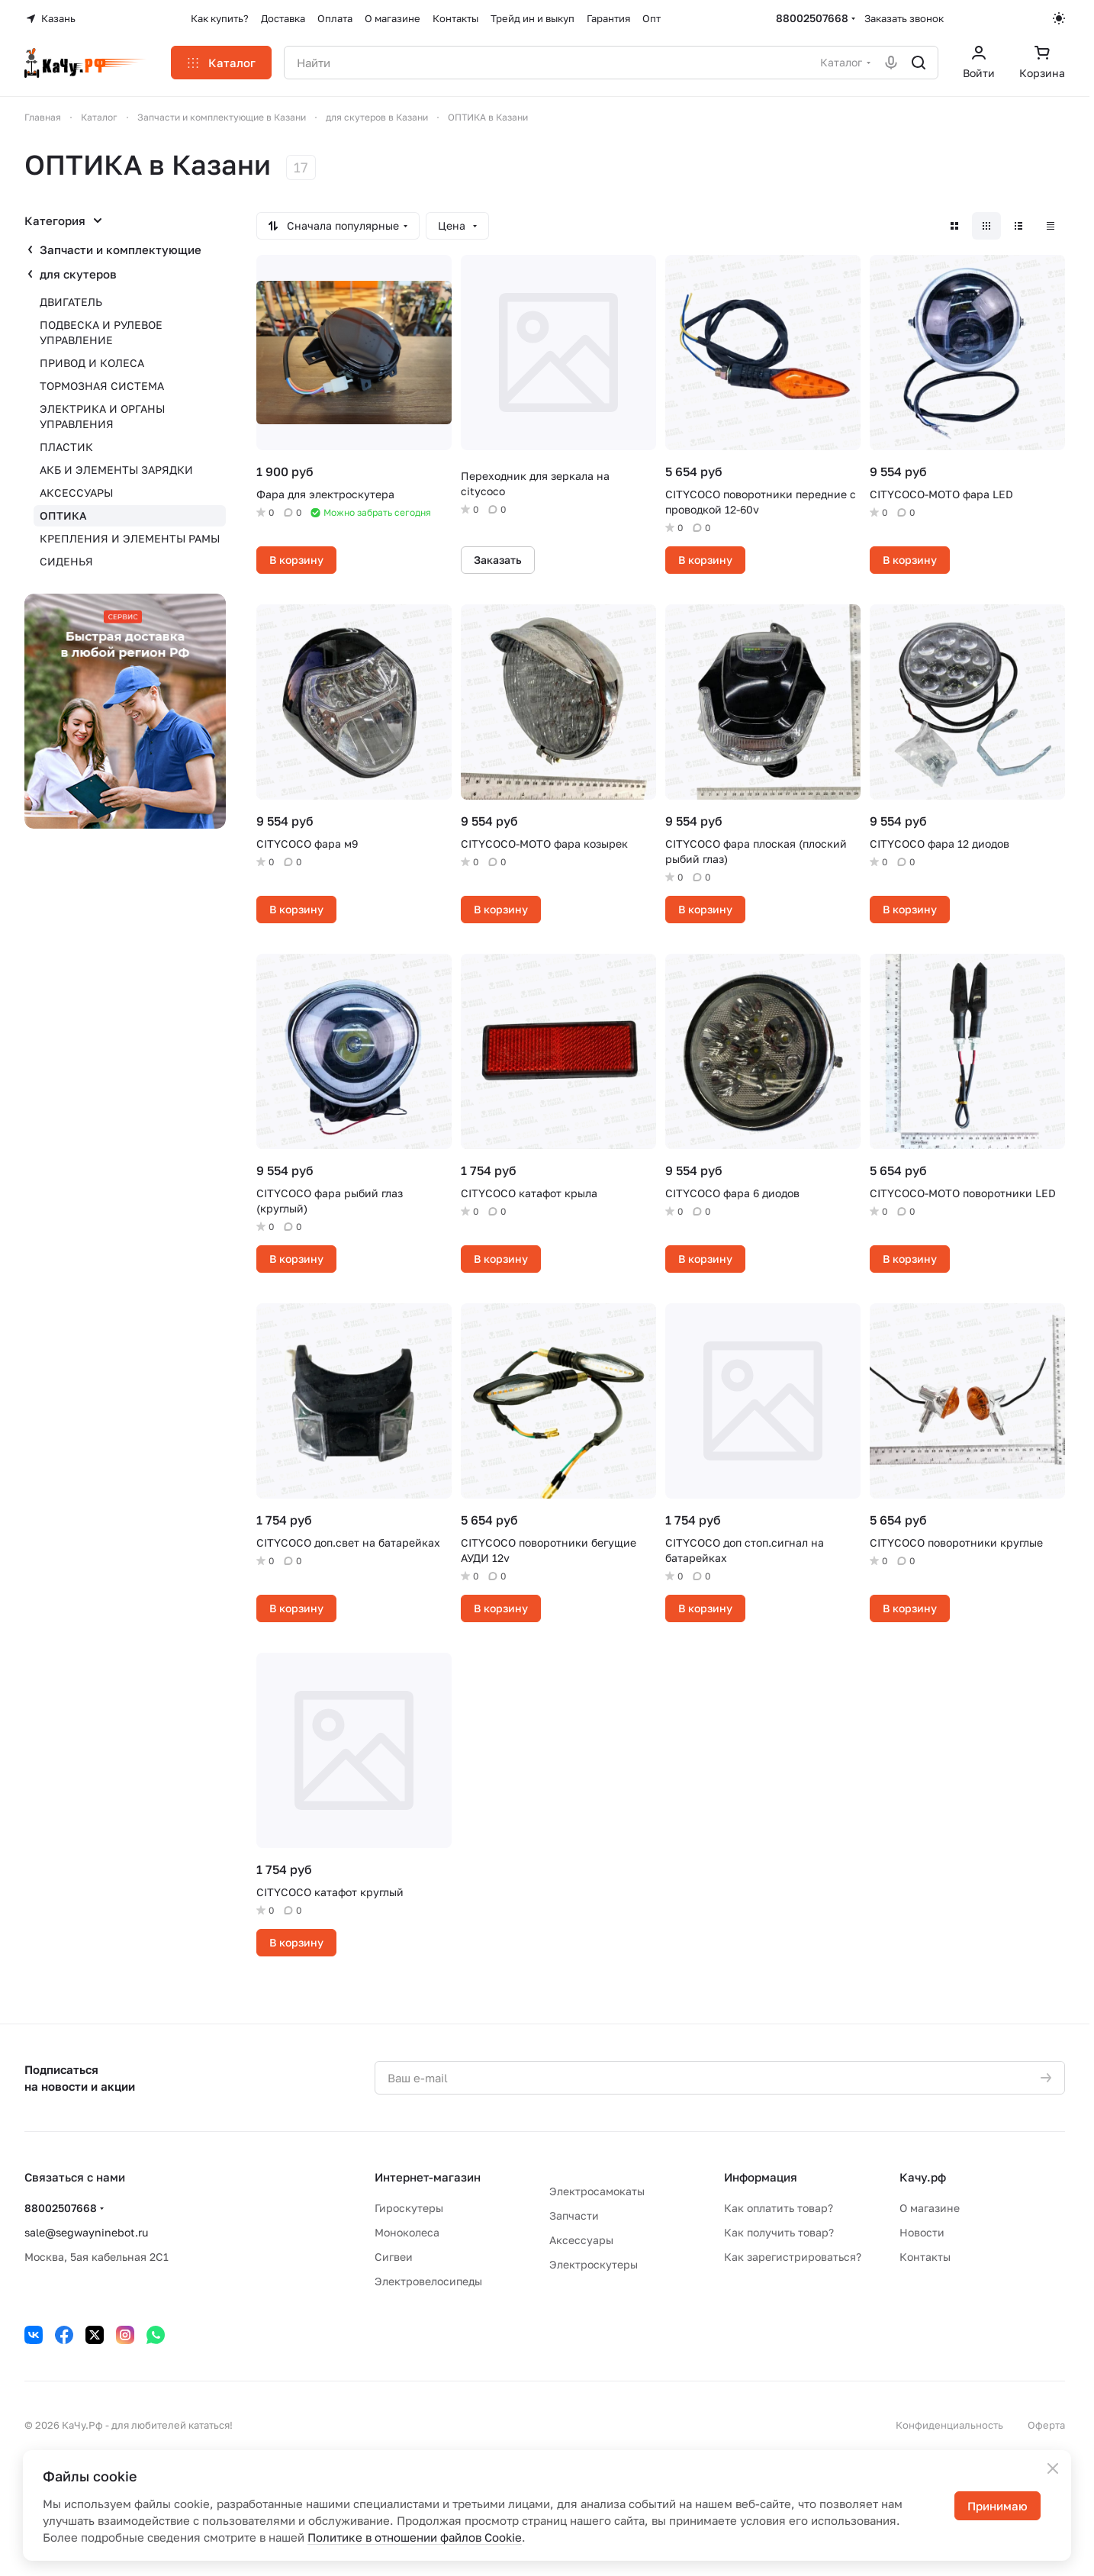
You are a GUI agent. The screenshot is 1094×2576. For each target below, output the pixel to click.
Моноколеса (407, 2232)
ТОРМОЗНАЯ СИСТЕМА (102, 385)
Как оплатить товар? (778, 2207)
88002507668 (812, 17)
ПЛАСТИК (66, 446)
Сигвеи (394, 2256)
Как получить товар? (779, 2232)
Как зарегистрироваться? (792, 2256)
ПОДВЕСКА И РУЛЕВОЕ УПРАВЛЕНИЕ (101, 332)
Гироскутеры (409, 2207)
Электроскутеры (593, 2264)
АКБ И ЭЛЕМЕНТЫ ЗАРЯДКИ (116, 469)
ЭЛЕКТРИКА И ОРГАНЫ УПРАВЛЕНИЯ (102, 416)
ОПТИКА (63, 515)
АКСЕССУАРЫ (76, 492)
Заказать (498, 559)
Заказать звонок (904, 18)
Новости (921, 2232)
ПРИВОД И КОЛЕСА (92, 362)
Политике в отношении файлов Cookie (414, 2537)
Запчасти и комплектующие (120, 249)
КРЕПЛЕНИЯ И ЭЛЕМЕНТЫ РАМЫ (130, 538)
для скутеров (78, 274)
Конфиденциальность (949, 2425)
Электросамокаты (597, 2191)
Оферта (1046, 2425)
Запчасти (574, 2215)
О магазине (929, 2207)
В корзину (296, 559)
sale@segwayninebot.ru (86, 2232)
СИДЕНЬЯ (66, 561)
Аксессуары (581, 2239)
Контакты (925, 2256)
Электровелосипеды (428, 2281)
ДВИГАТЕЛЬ (71, 301)
